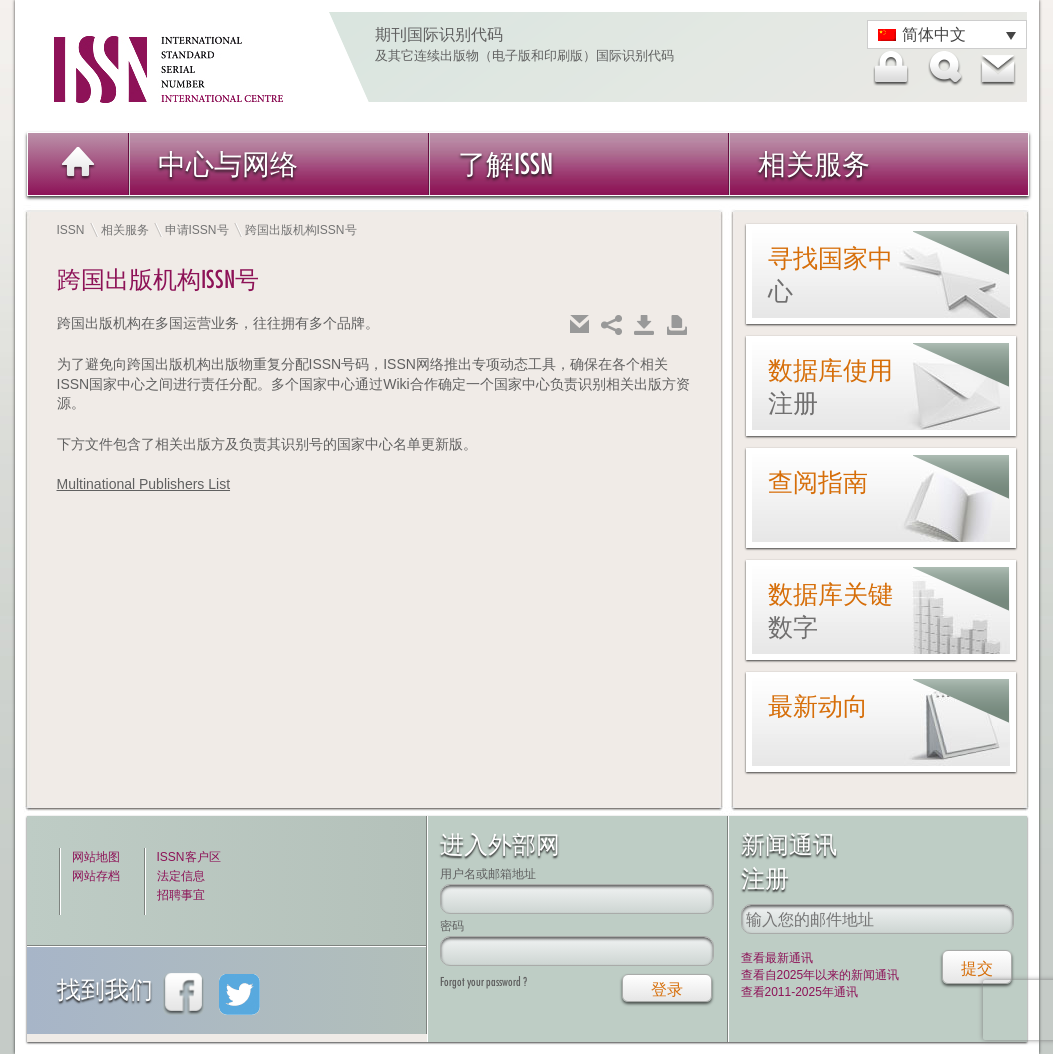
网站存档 (96, 876)
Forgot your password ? (483, 981)
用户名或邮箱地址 (488, 873)
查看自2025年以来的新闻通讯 (820, 975)
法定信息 (181, 876)
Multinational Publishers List (144, 484)
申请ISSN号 (197, 230)
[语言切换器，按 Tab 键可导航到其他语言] (947, 34)
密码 (452, 925)
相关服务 (814, 163)
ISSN (71, 230)
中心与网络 (228, 163)
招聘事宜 (181, 895)
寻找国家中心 (830, 274)
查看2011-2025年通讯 (799, 992)
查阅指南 (818, 482)
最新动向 (818, 706)
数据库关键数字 (830, 610)
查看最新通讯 (777, 958)
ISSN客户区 (189, 857)
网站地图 (96, 857)
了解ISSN (505, 163)
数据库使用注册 (830, 386)
